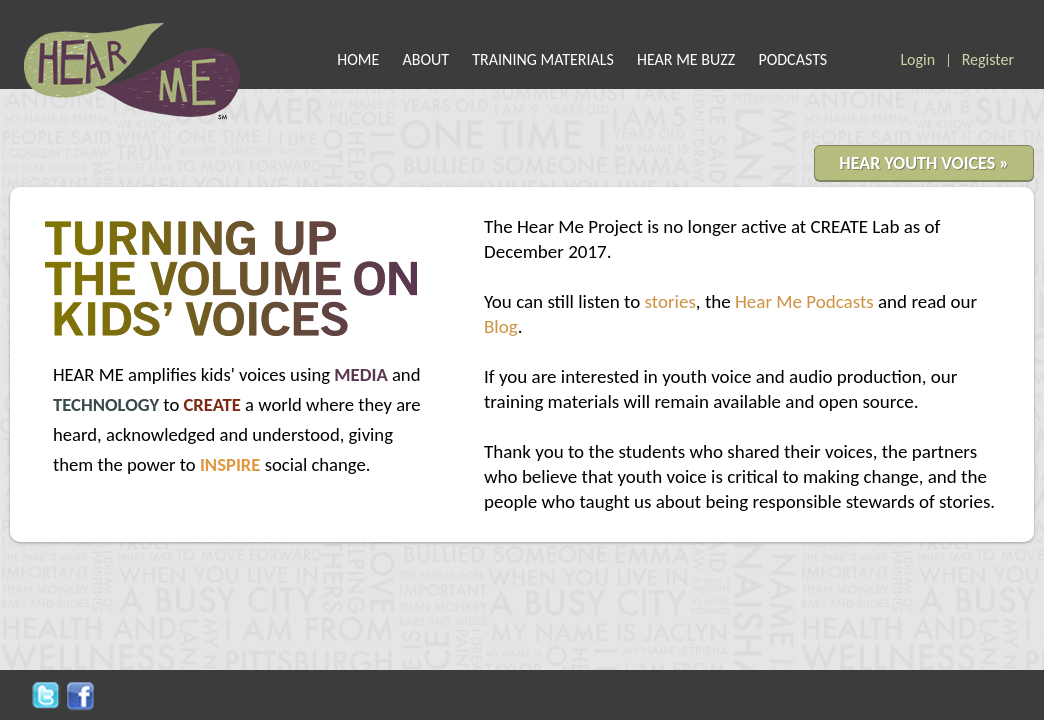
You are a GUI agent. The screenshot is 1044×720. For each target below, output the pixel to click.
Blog (501, 326)
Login (917, 59)
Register (988, 59)
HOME (358, 59)
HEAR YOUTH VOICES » (924, 163)
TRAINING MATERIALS (543, 59)
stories (670, 301)
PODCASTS (792, 59)
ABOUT (426, 59)
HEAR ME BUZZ (686, 59)
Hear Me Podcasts (804, 301)
